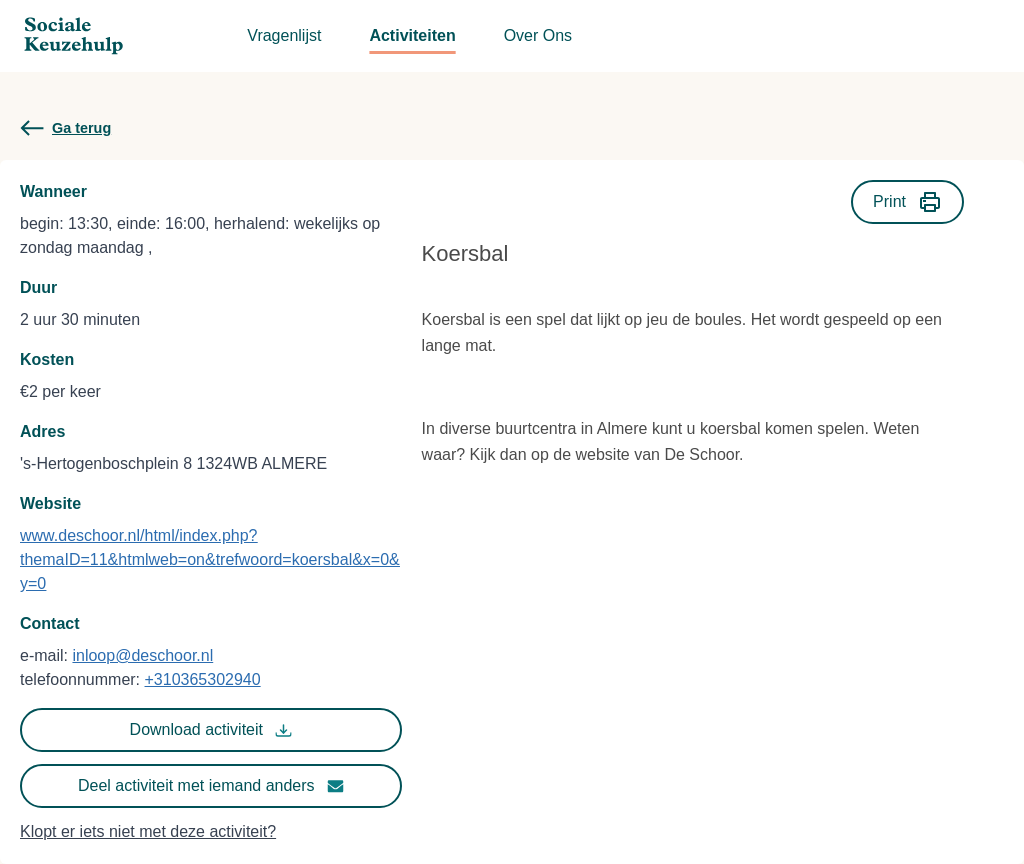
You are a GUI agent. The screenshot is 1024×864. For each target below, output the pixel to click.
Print (907, 202)
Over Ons (538, 35)
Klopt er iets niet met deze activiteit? (148, 831)
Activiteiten (412, 35)
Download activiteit (211, 730)
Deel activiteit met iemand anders (211, 786)
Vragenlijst (284, 35)
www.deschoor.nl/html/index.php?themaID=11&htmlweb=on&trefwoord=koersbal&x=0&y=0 (210, 559)
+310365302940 (203, 679)
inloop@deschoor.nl (142, 655)
